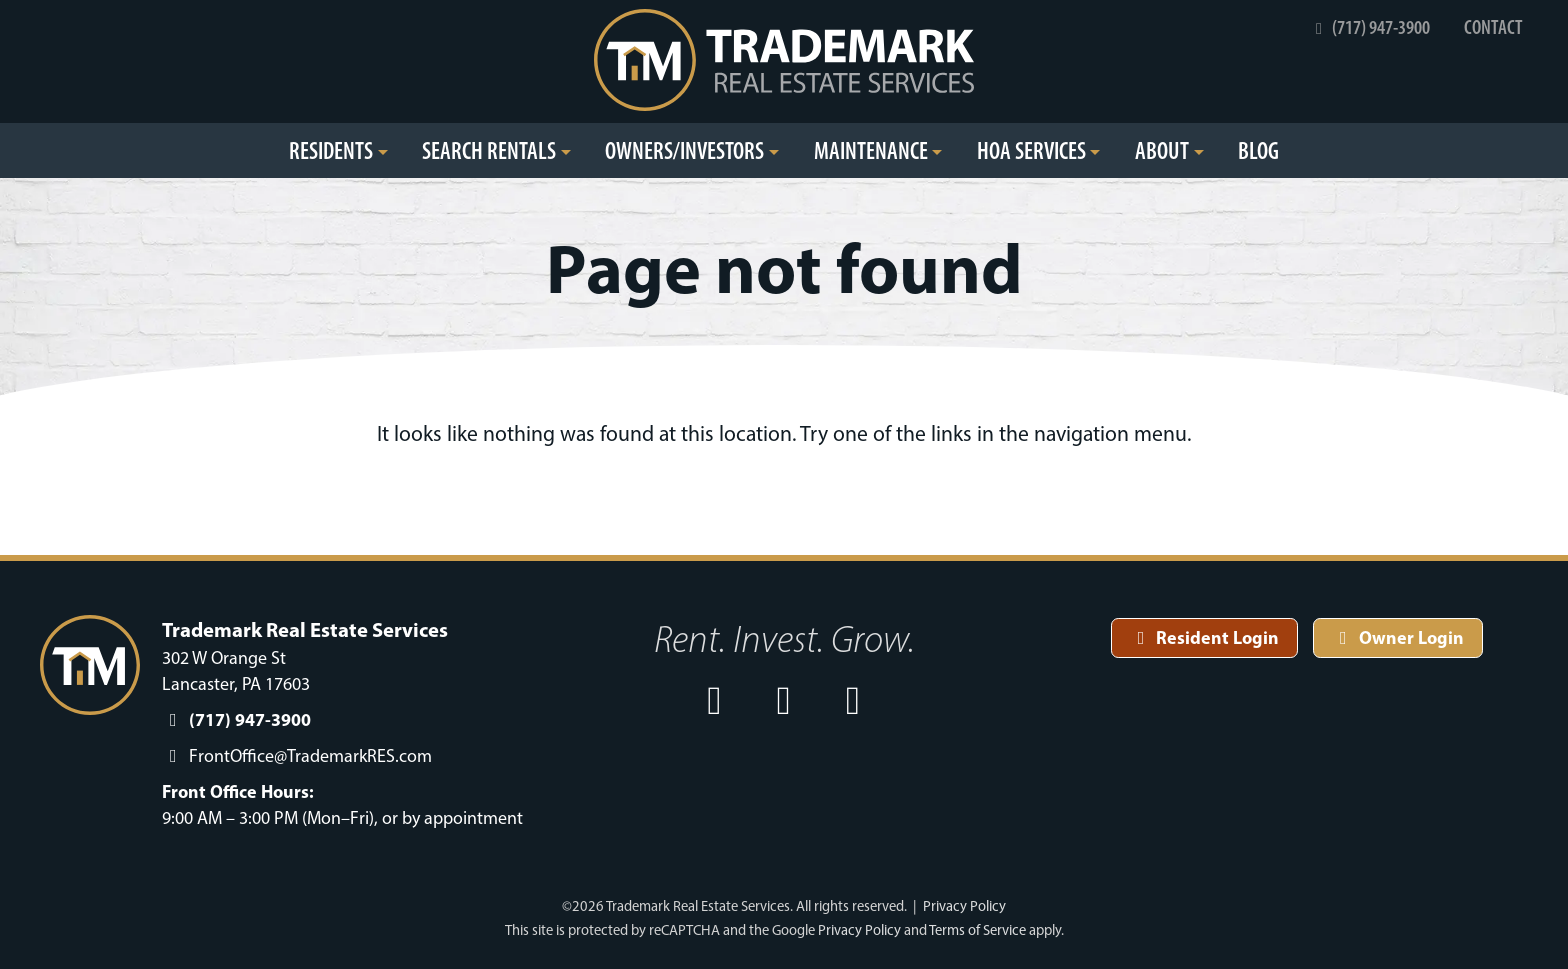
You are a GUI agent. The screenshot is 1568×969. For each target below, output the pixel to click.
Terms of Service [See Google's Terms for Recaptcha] (977, 930)
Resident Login (1205, 637)
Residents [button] (331, 150)
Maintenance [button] (871, 150)
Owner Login (1398, 637)
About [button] (1162, 150)
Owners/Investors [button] (684, 150)
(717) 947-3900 (1369, 27)
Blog (1258, 150)
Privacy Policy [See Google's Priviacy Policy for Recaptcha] (859, 930)
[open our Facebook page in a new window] (715, 700)
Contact (1493, 27)
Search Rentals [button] (489, 150)
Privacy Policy (964, 906)
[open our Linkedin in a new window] (854, 700)
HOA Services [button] (1031, 150)
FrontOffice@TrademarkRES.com (310, 756)
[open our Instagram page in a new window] (784, 700)
